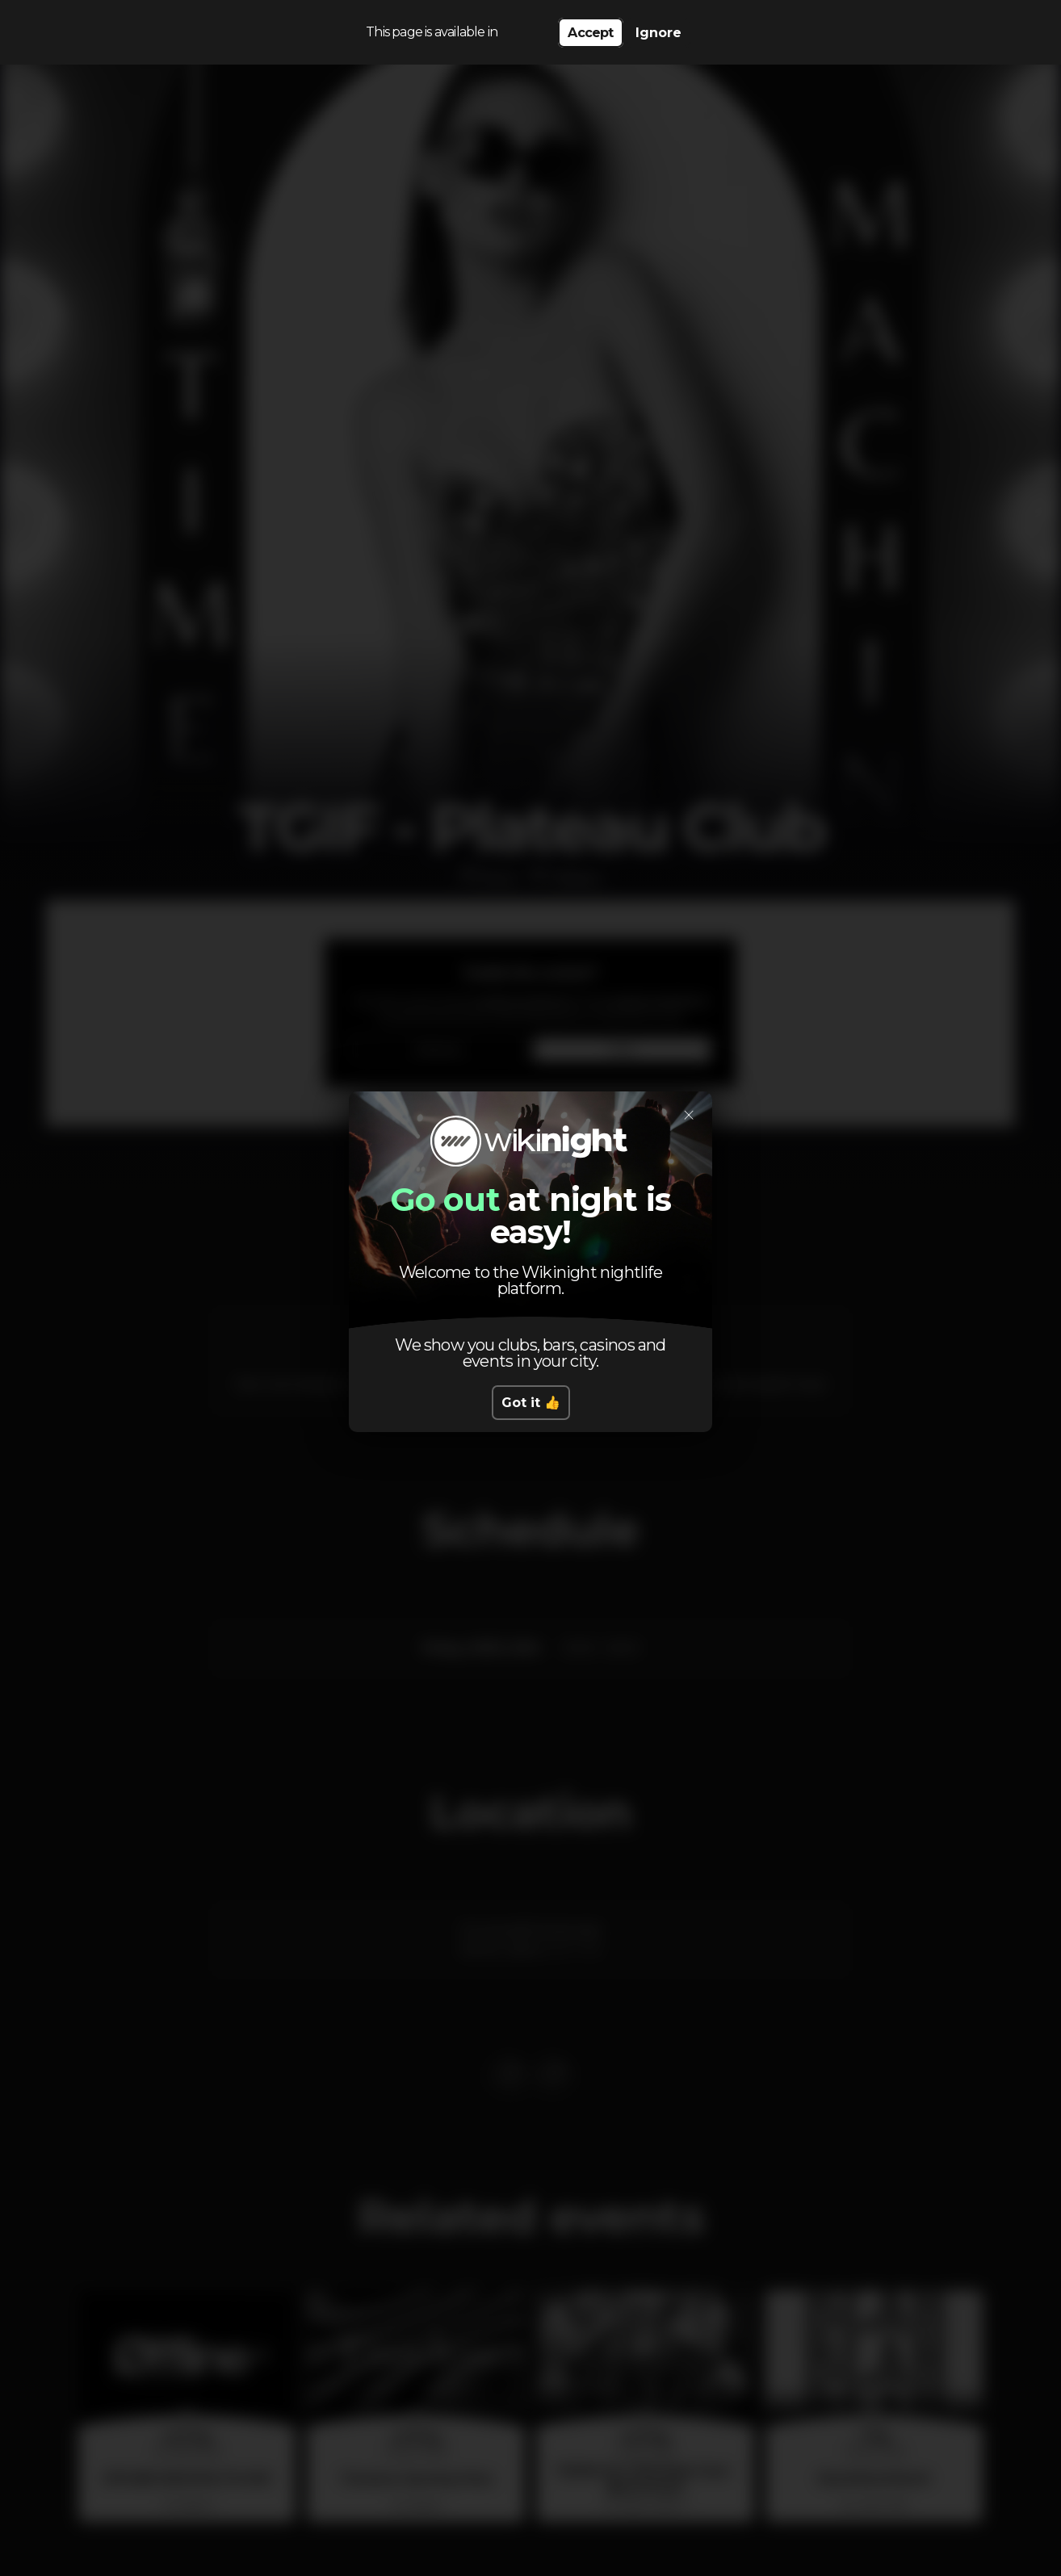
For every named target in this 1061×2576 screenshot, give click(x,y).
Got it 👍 (530, 1402)
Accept (590, 32)
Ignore (658, 32)
